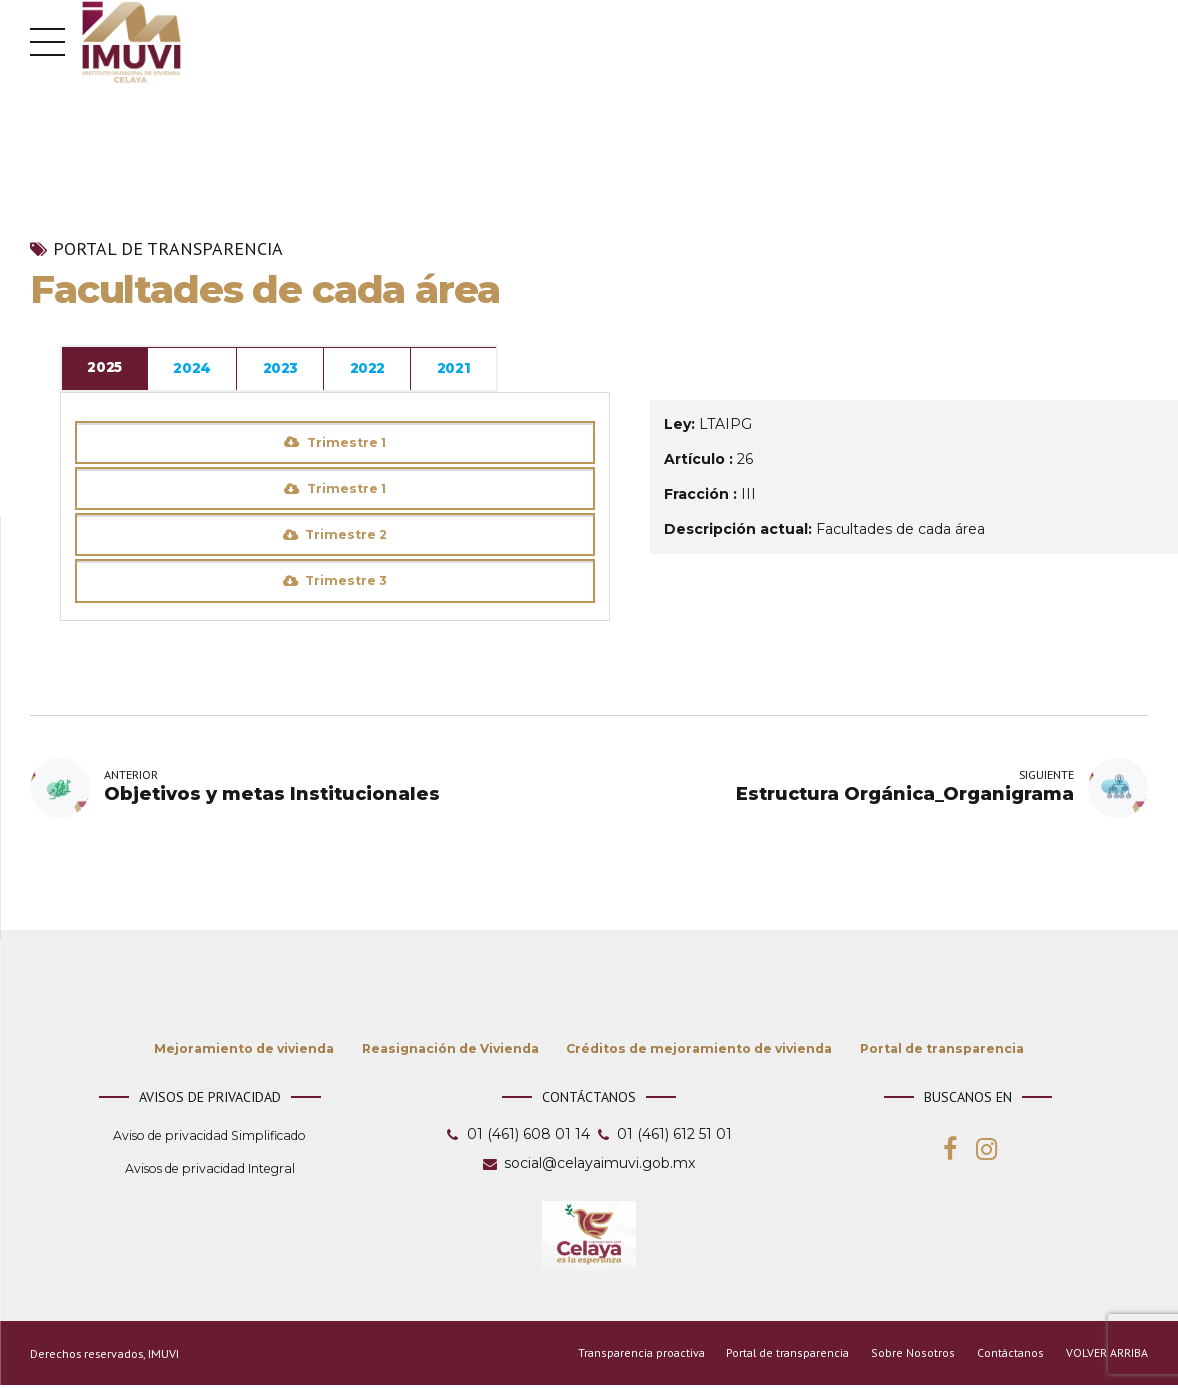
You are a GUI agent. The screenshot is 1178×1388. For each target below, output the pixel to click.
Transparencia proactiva (638, 1355)
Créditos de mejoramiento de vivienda (699, 1050)
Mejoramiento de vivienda (244, 1050)
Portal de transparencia (168, 249)
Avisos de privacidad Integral (210, 1171)
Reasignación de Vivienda (450, 1050)
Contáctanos (1010, 1355)
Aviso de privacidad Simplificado (209, 1137)
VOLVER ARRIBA (1107, 1355)
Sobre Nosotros (913, 1355)
